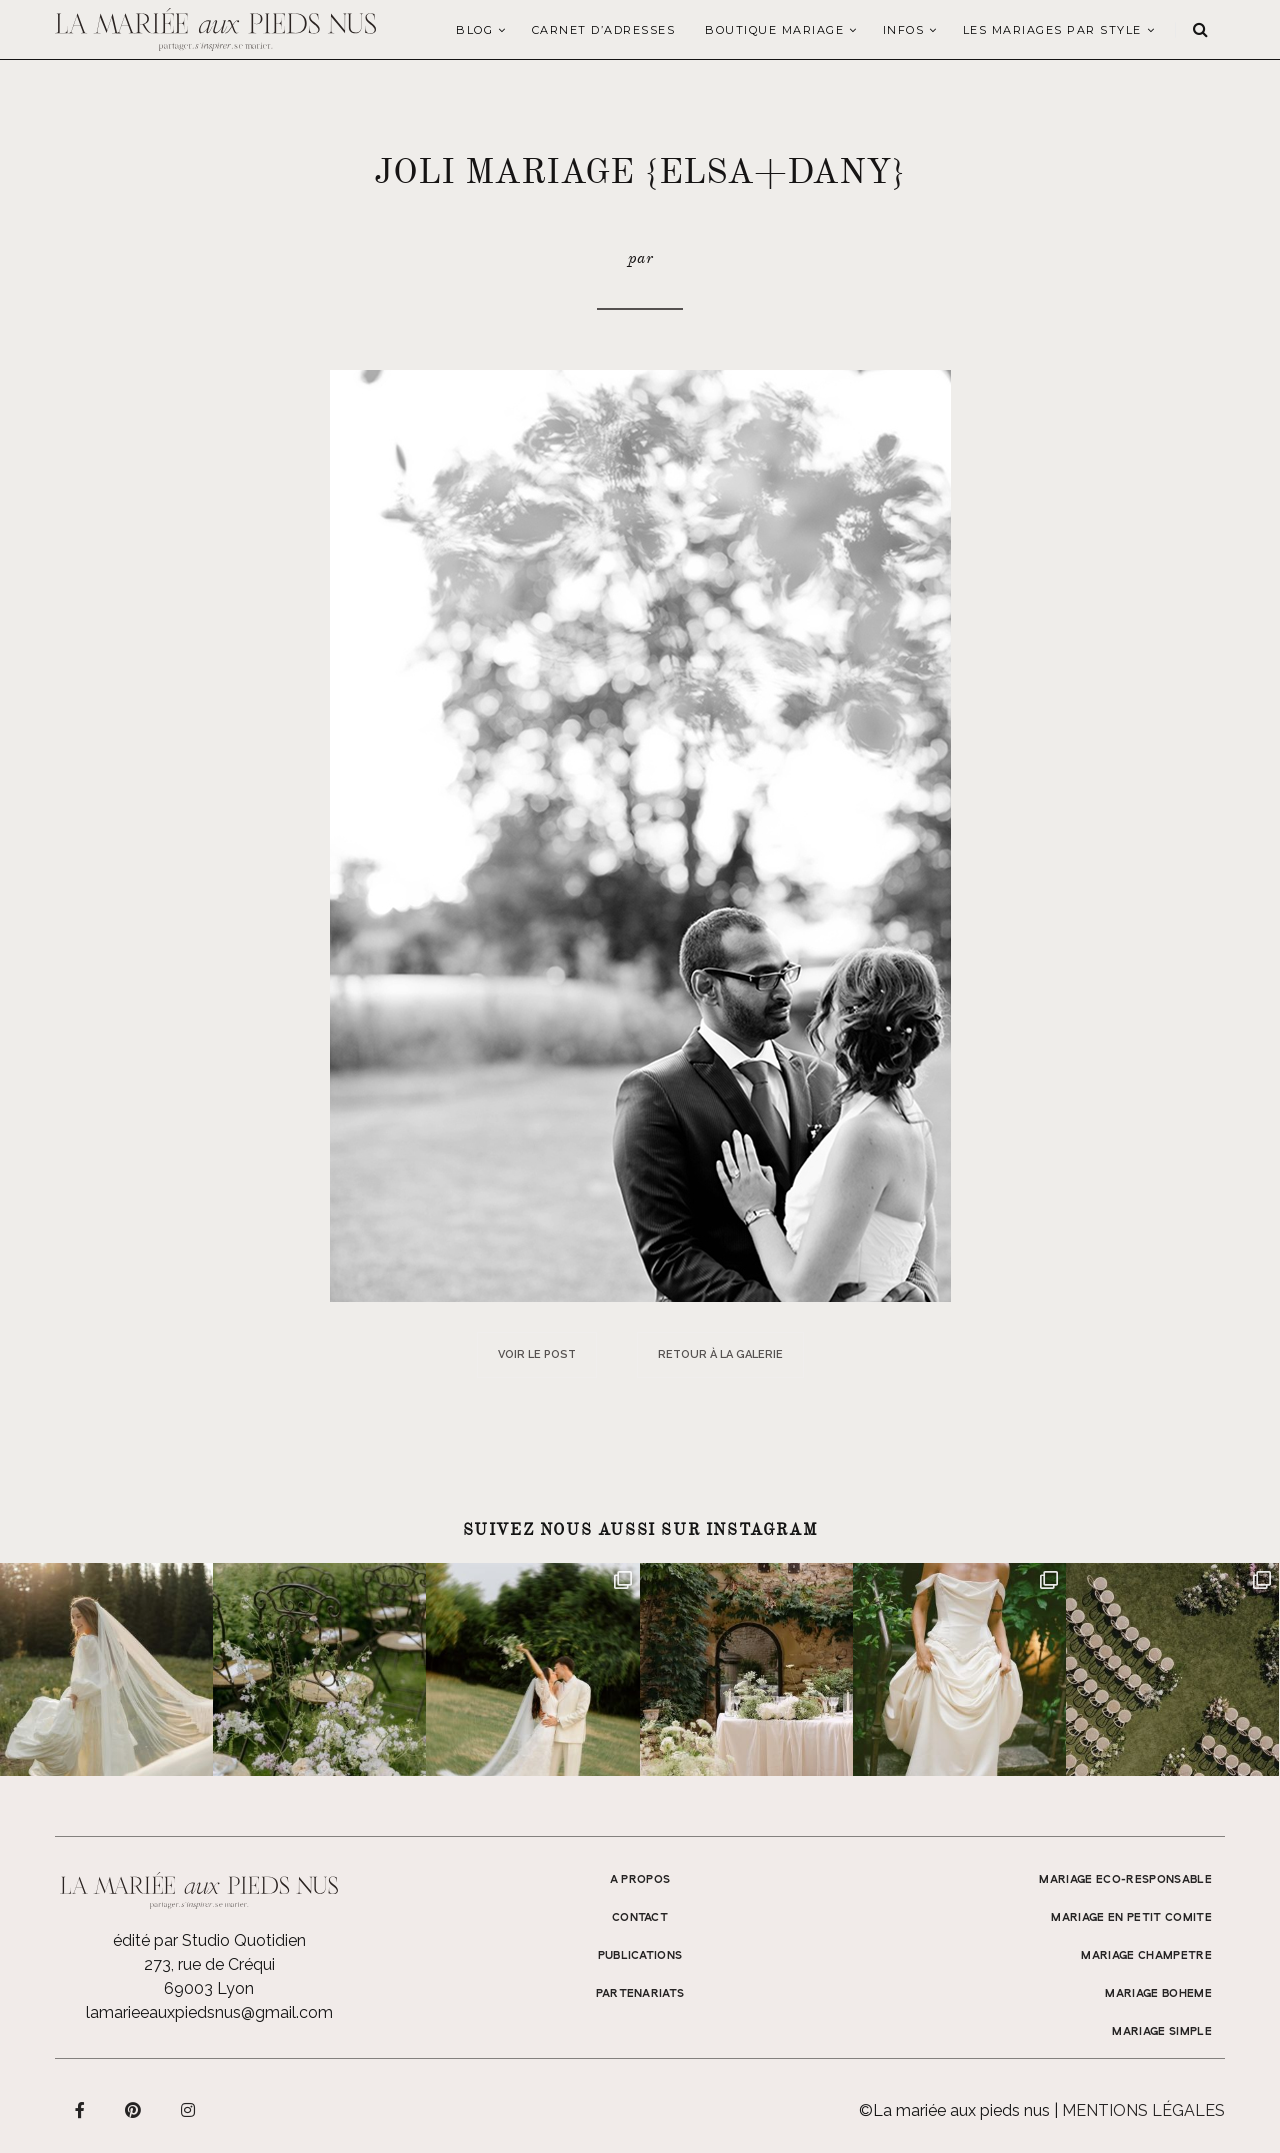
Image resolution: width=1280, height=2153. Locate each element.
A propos (640, 1880)
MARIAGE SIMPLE (1162, 2032)
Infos (904, 30)
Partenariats (640, 1994)
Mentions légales (1143, 2110)
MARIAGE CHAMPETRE (1146, 1956)
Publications (640, 1956)
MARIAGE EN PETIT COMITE (1131, 1918)
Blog (474, 30)
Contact (640, 1918)
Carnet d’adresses (604, 30)
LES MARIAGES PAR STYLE (1052, 30)
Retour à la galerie (720, 1354)
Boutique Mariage (774, 30)
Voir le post (537, 1354)
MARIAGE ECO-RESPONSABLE (1125, 1880)
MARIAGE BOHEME (1158, 1994)
